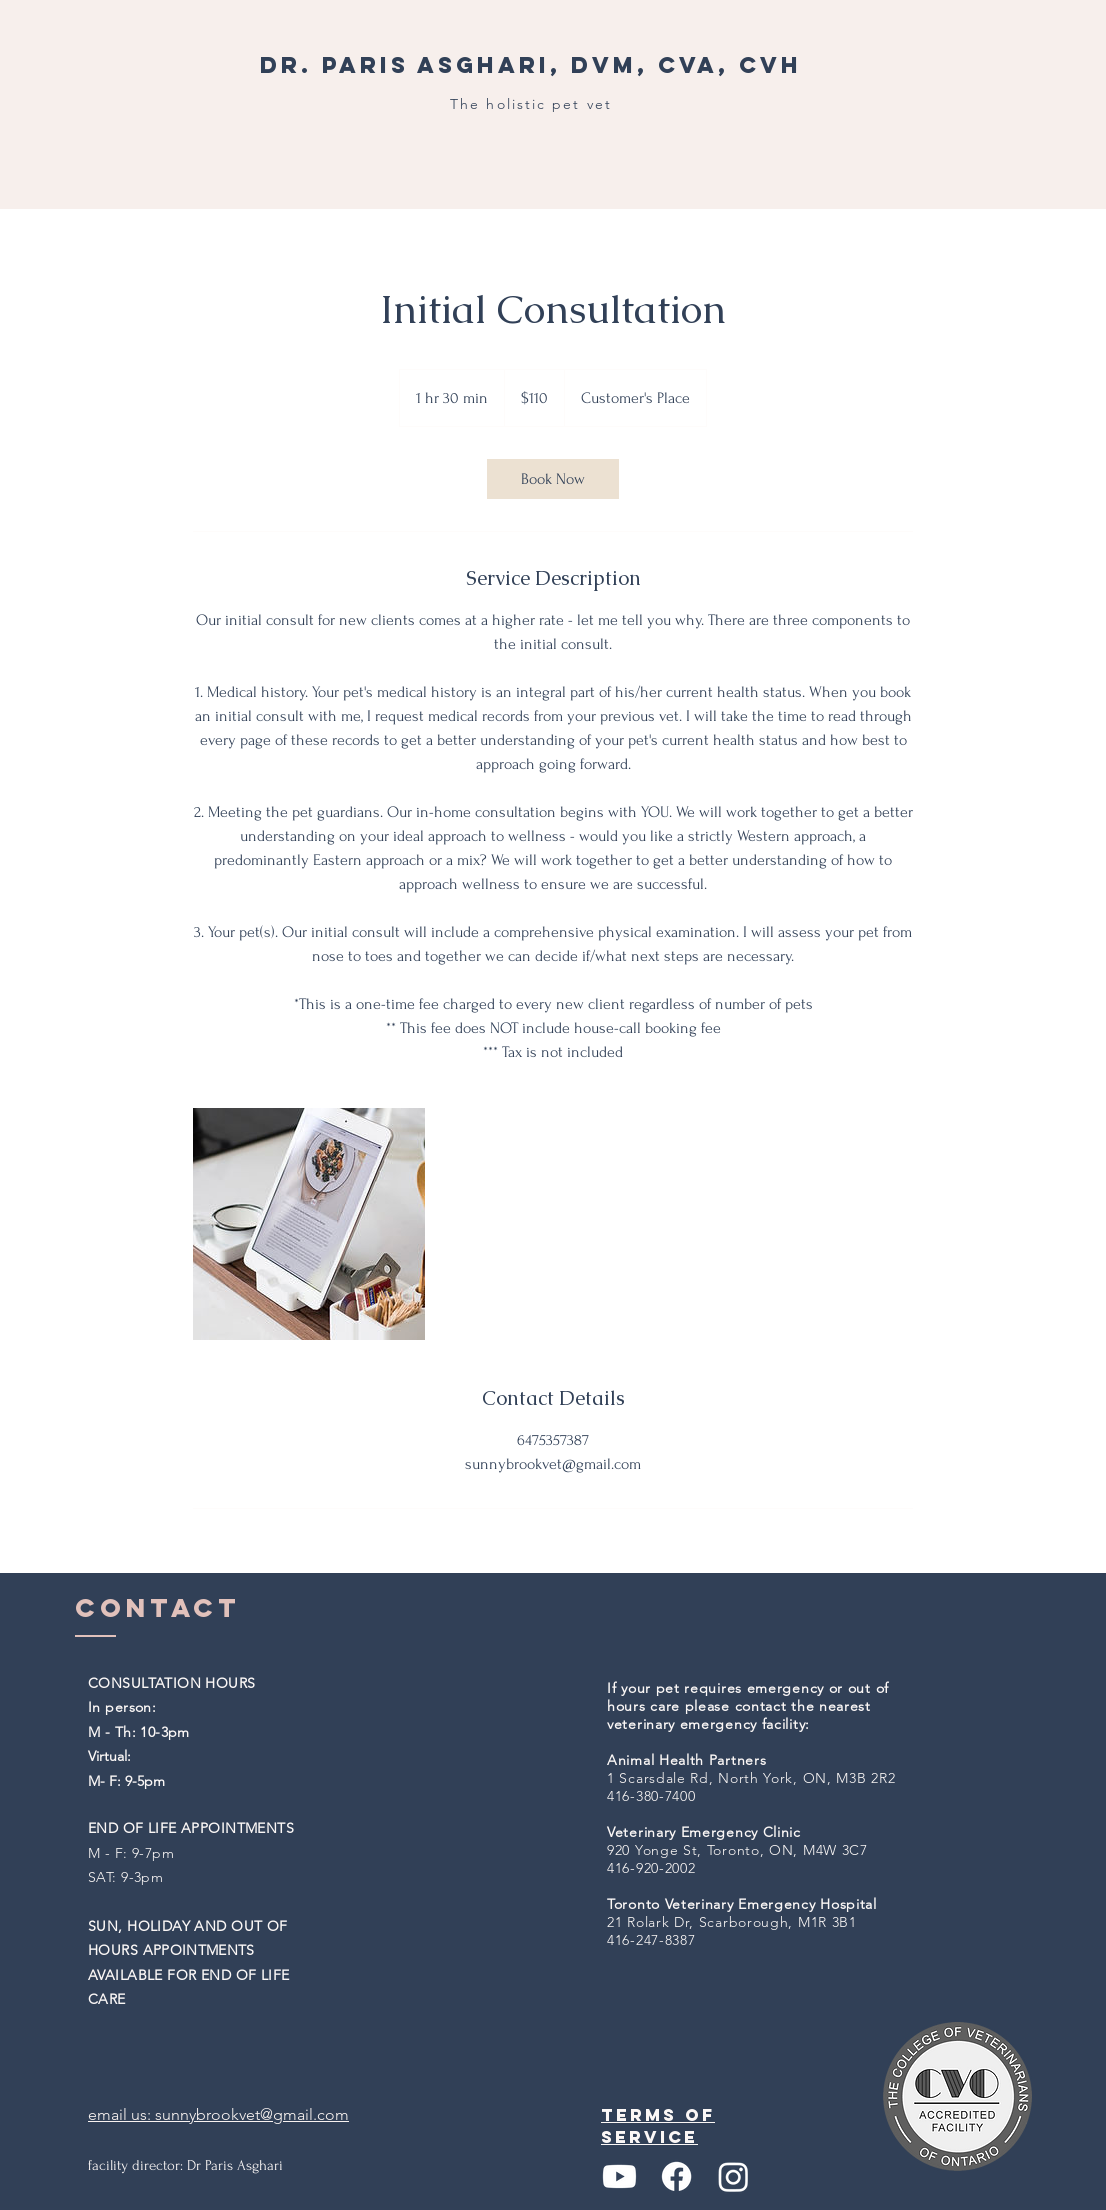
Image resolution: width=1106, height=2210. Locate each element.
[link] (553, 479)
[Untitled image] (309, 1224)
